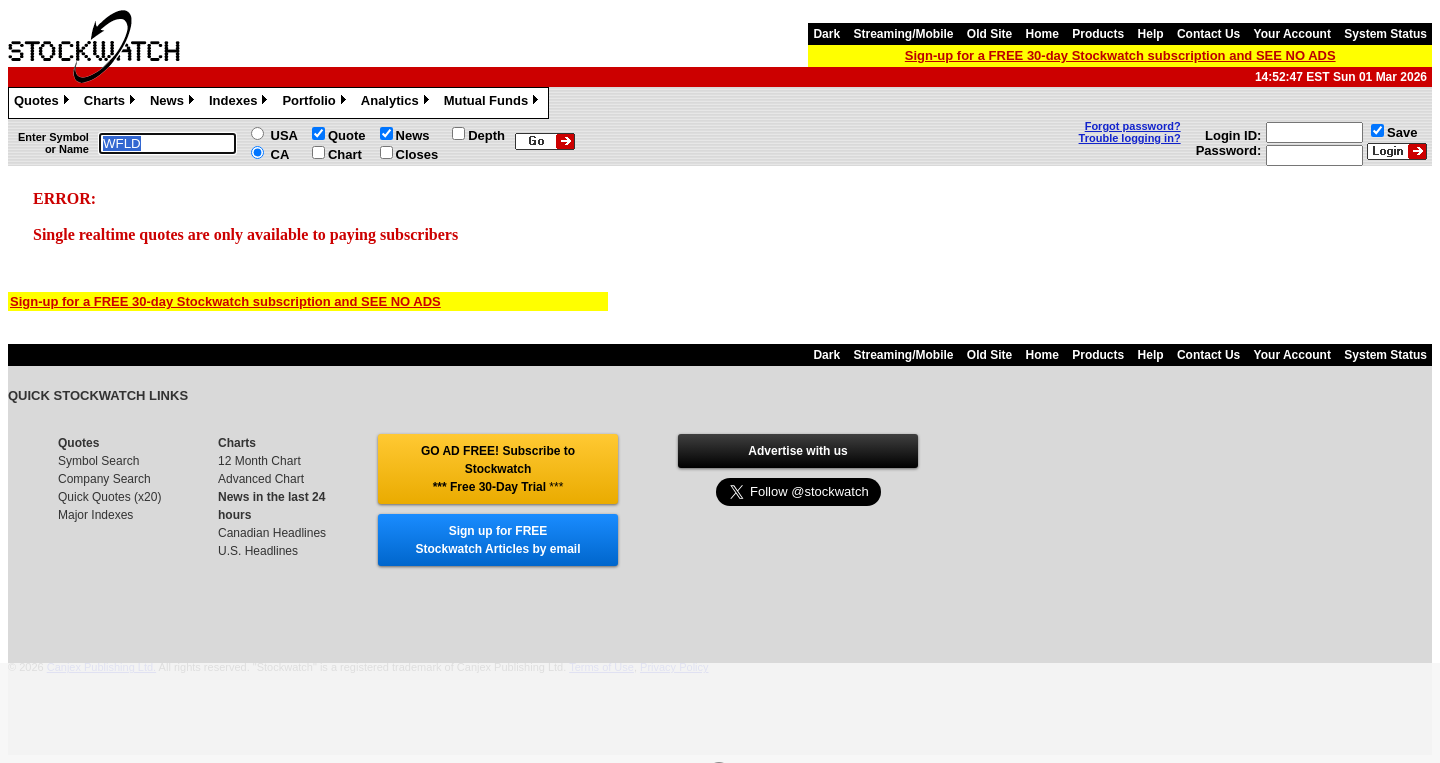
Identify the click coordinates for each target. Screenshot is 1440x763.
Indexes (240, 103)
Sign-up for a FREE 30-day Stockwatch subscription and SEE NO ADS (1120, 55)
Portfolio (316, 103)
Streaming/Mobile (903, 34)
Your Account (1292, 34)
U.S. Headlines (258, 551)
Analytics (397, 103)
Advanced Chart (261, 479)
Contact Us (1208, 34)
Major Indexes (95, 515)
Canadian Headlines (272, 533)
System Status (1385, 34)
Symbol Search (98, 461)
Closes (417, 154)
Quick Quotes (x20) (109, 497)
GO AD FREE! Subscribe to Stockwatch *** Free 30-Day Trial (498, 469)
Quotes (44, 103)
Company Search (104, 479)
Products (1098, 34)
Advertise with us (797, 451)
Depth (486, 135)
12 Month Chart (259, 461)
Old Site (989, 34)
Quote (347, 135)
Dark (826, 34)
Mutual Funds (494, 103)
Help (1151, 34)
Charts (112, 103)
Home (1042, 34)
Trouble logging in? (1130, 138)
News (174, 103)
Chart (345, 154)
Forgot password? (1133, 126)
